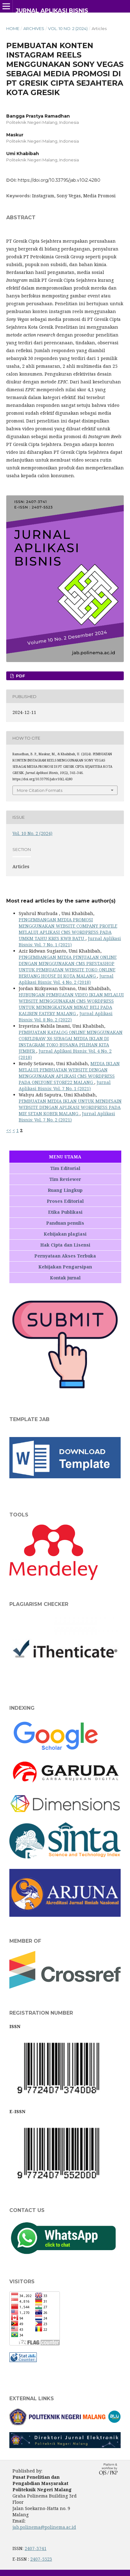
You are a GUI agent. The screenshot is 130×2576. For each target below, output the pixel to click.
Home (12, 28)
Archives (33, 28)
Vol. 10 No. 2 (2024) (68, 28)
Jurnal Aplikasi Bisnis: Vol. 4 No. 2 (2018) (66, 979)
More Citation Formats (39, 790)
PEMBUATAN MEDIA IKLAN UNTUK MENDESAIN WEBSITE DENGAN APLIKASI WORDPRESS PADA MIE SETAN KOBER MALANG (70, 1107)
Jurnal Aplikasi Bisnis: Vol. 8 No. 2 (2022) (66, 1016)
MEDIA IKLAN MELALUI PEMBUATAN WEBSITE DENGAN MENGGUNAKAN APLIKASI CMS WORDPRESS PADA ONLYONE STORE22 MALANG (69, 1072)
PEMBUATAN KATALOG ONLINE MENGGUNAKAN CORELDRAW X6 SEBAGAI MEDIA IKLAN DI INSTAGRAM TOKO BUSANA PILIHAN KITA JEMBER (71, 1041)
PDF (20, 675)
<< (8, 1130)
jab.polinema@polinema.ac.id (44, 2527)
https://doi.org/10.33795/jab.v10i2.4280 (59, 180)
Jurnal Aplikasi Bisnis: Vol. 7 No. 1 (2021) (70, 941)
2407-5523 (41, 2559)
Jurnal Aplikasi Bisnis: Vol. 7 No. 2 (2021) (67, 1117)
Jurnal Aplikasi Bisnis (52, 10)
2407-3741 (35, 2548)
